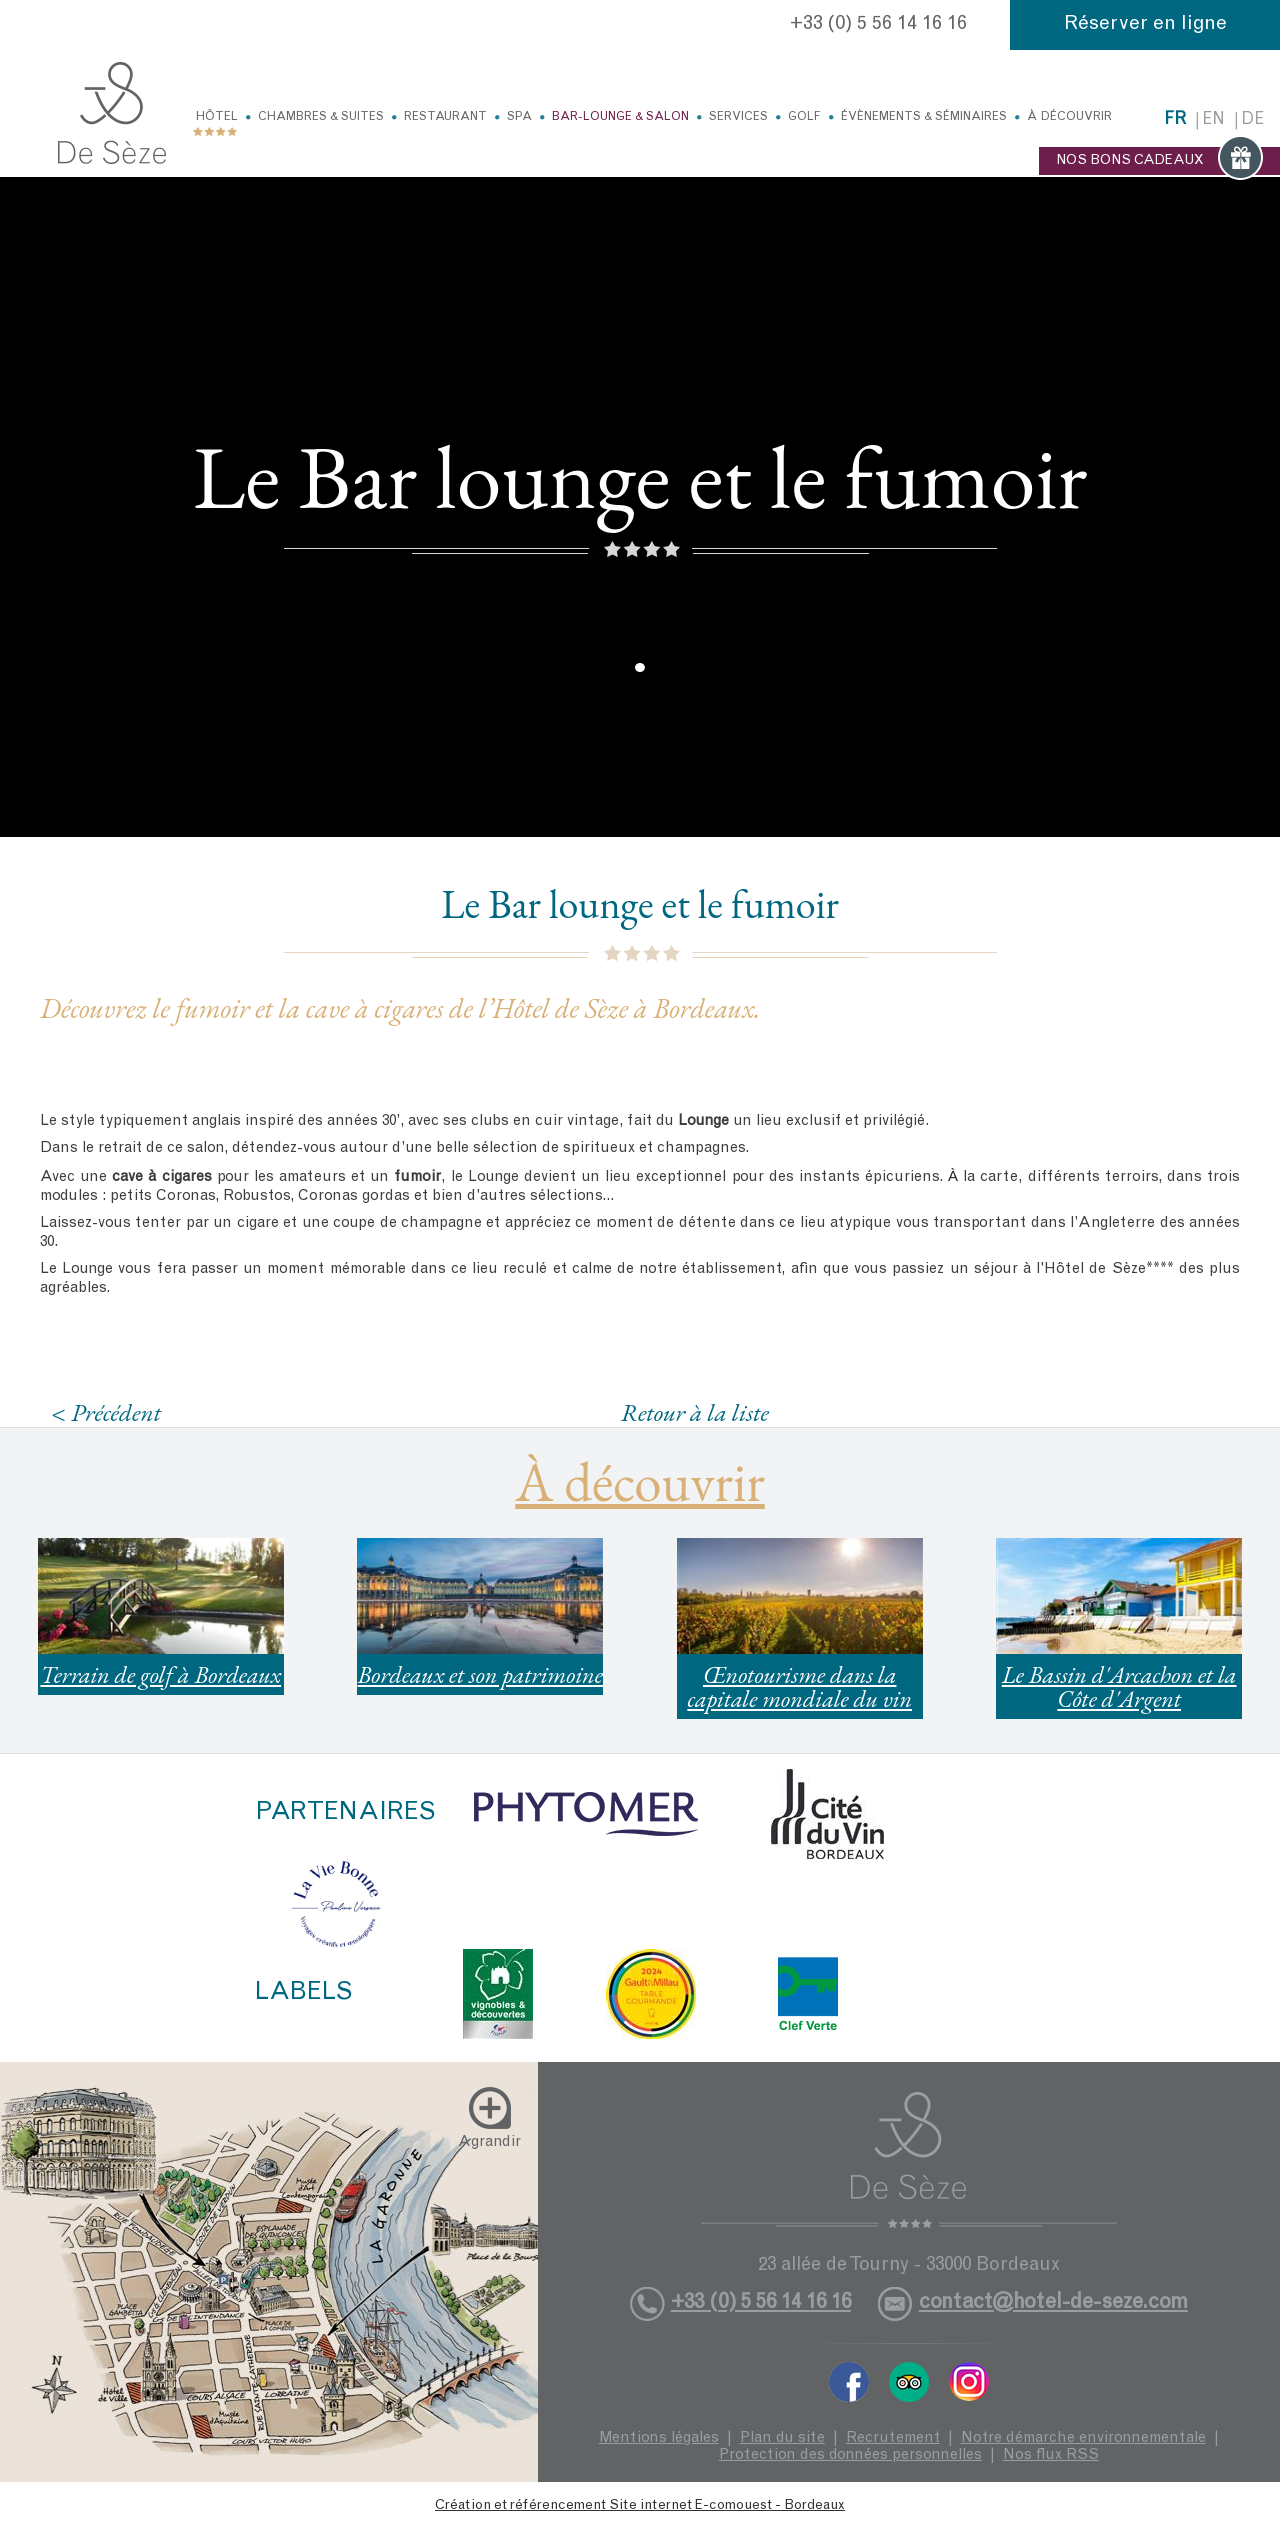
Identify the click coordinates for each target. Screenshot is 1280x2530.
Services (738, 117)
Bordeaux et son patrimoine (480, 1674)
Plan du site (782, 2438)
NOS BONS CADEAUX (1159, 161)
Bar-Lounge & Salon (620, 117)
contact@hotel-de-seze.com (1053, 2303)
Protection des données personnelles (850, 2455)
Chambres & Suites (321, 117)
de (1252, 120)
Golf (804, 117)
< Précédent (106, 1412)
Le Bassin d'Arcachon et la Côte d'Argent (1119, 1686)
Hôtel (217, 117)
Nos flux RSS (1051, 2455)
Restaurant (445, 117)
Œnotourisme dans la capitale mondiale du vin (799, 1686)
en (1213, 120)
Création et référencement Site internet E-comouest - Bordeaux (640, 2506)
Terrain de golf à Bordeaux (160, 1674)
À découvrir (1069, 117)
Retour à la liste (695, 1412)
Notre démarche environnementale (1083, 2438)
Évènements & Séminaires (924, 117)
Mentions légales (659, 2438)
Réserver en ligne (1145, 25)
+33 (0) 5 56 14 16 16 (878, 25)
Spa (519, 117)
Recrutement (893, 2438)
